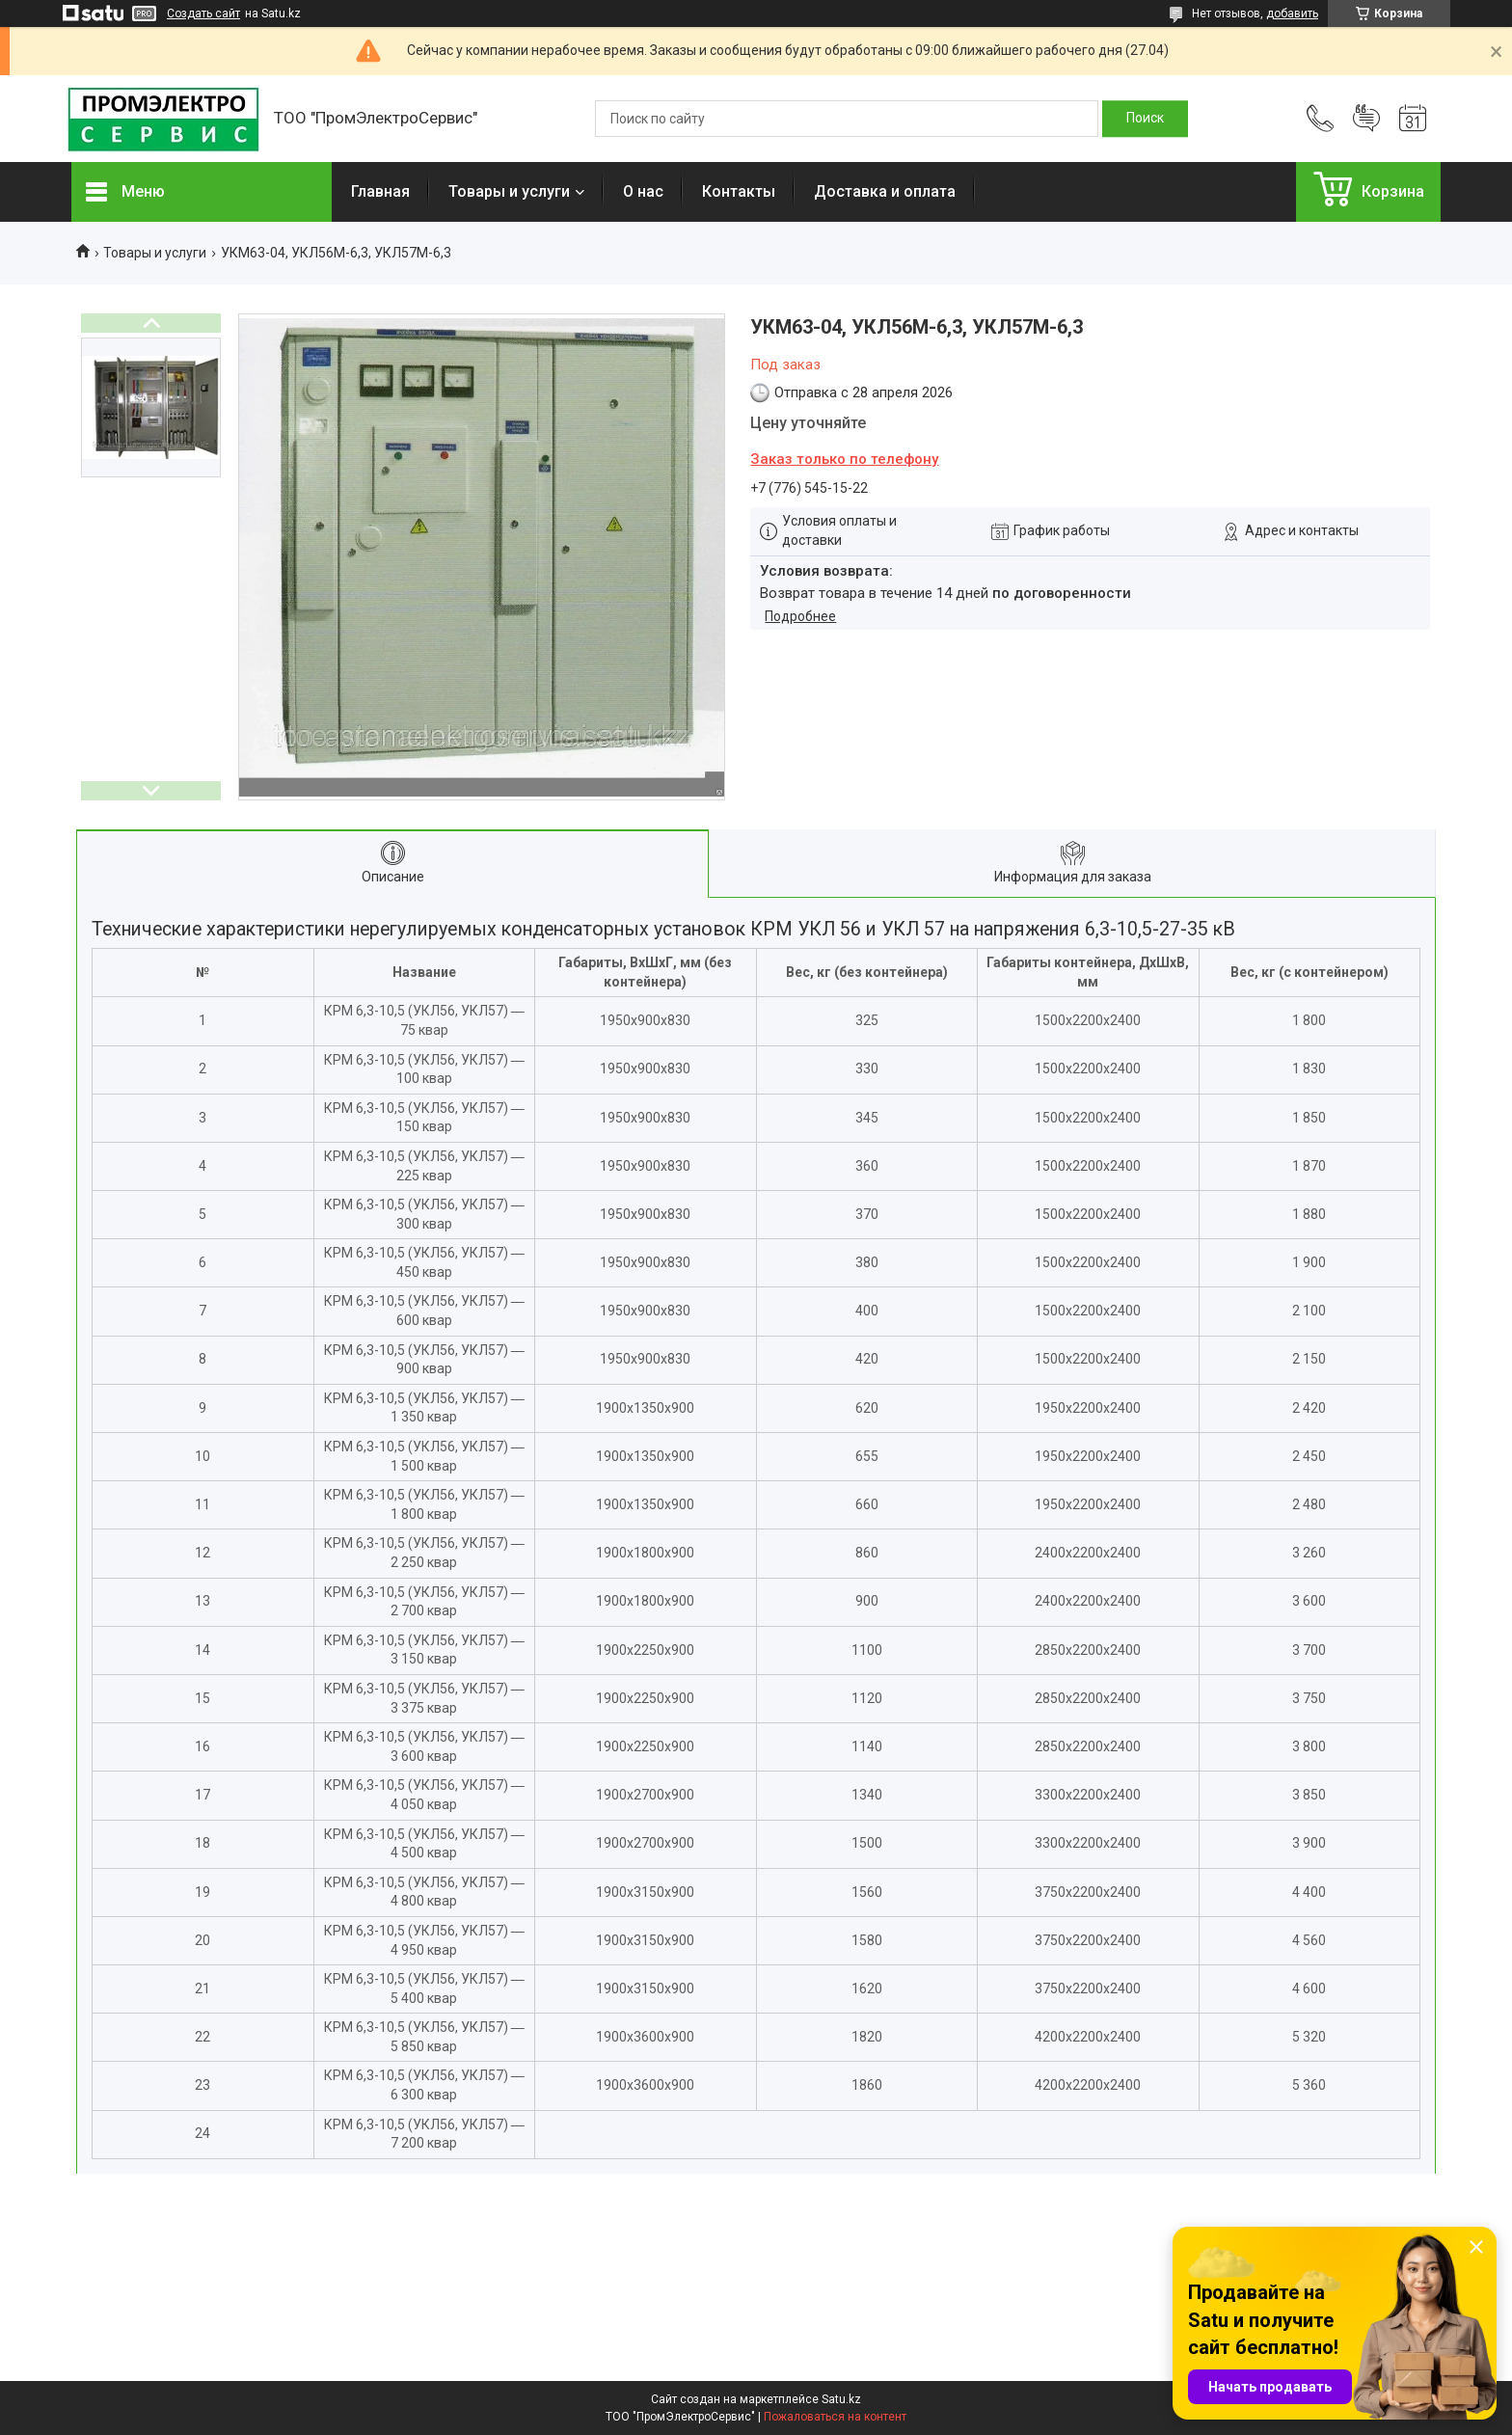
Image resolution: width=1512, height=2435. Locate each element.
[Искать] (1145, 118)
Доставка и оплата (885, 191)
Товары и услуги (509, 191)
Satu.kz (841, 2399)
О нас (643, 191)
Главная (380, 191)
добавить (1292, 13)
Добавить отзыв (1366, 118)
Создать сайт (203, 13)
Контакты (738, 191)
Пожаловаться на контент (835, 2416)
